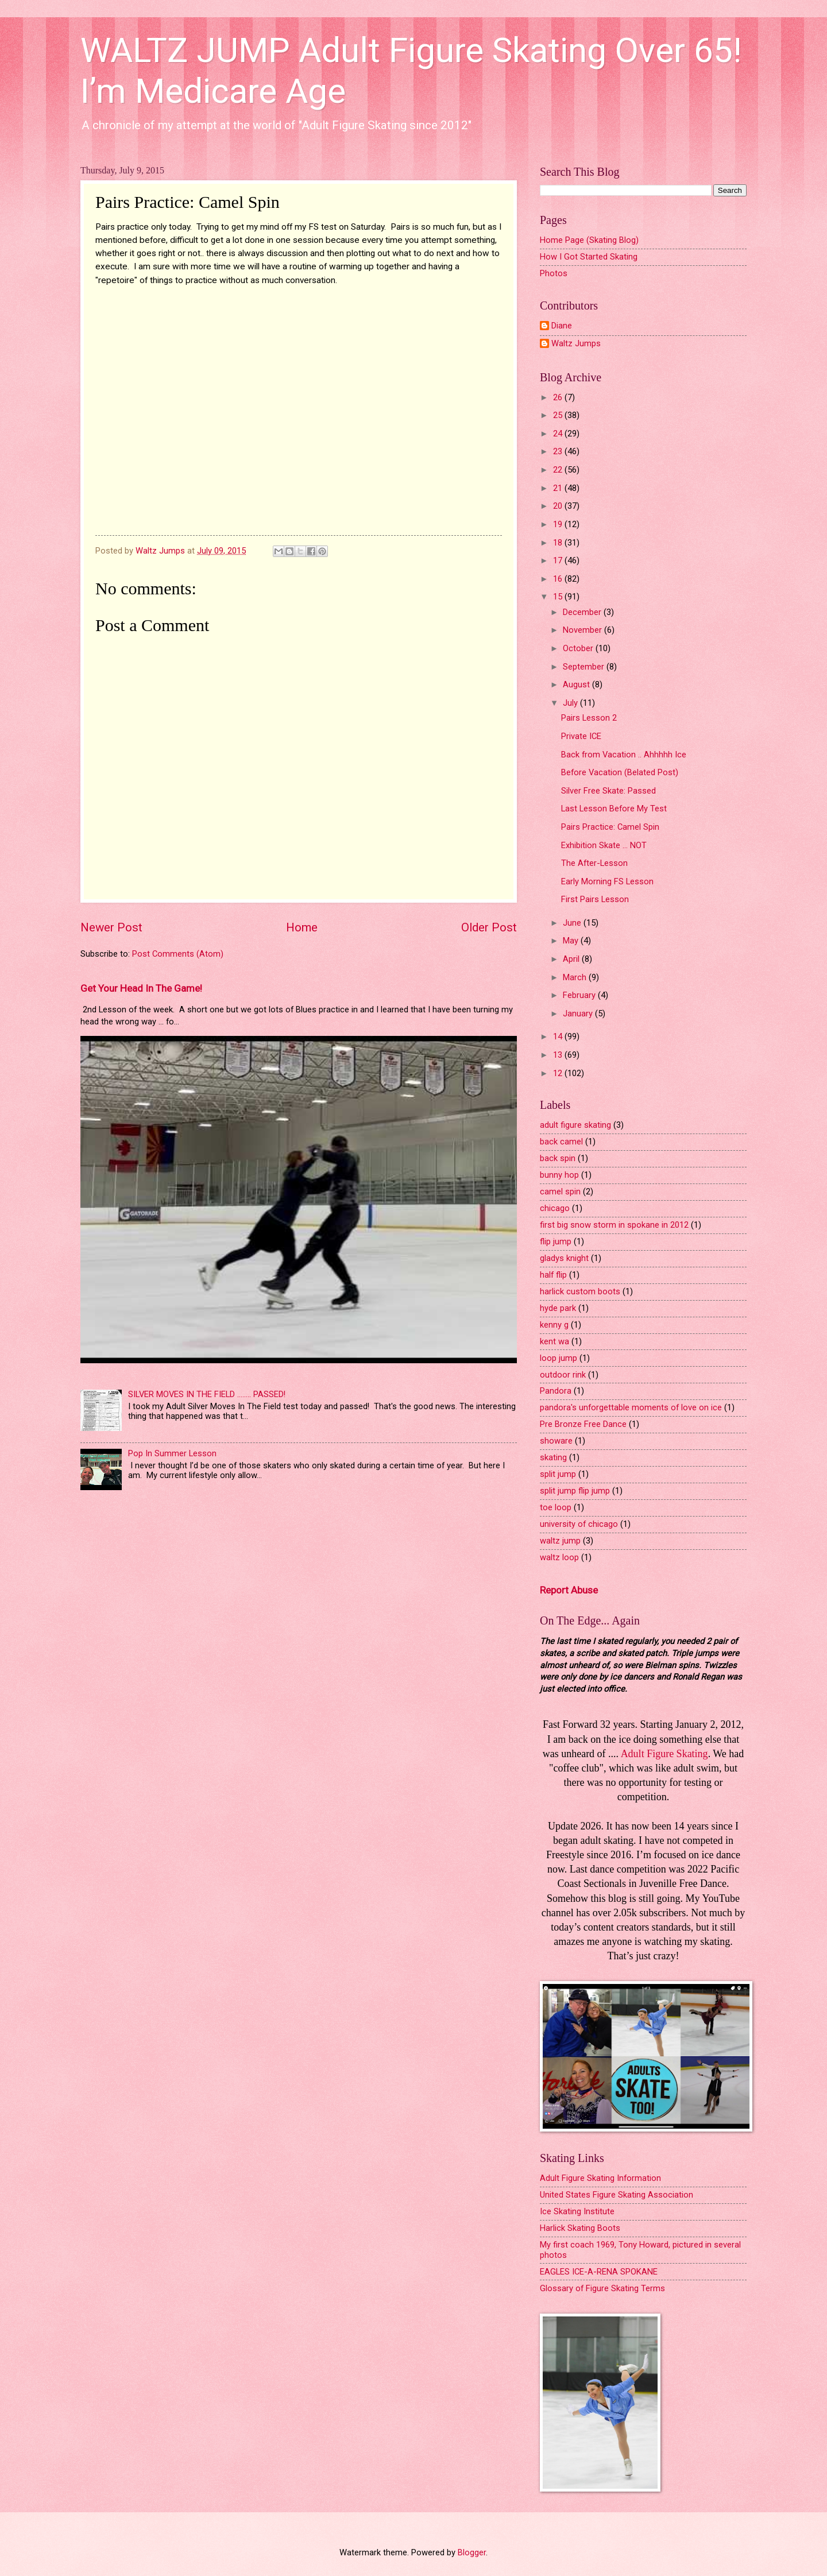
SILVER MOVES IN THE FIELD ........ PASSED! (206, 1394)
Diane (561, 326)
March (576, 977)
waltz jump (560, 1540)
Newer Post (111, 927)
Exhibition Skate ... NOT (604, 845)
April (572, 959)
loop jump (558, 1358)
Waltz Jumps (576, 344)
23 (559, 451)
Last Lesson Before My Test (614, 808)
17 (559, 560)
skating (553, 1457)
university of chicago (579, 1524)
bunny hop (559, 1175)
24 (559, 433)
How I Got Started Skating (588, 257)
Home (302, 927)
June (573, 923)
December (583, 612)
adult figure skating (575, 1125)
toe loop (555, 1507)
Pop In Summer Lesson (172, 1453)
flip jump (555, 1241)
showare (556, 1441)
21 (559, 488)
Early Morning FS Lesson (607, 881)
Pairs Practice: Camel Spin (610, 827)
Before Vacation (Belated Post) (619, 772)
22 (559, 470)
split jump (558, 1474)
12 (559, 1073)
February (580, 995)
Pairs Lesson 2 (589, 718)
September (584, 667)
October (579, 648)
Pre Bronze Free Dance (583, 1424)
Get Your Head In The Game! (141, 988)
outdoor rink (563, 1375)
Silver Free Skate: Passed (608, 791)
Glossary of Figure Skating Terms (602, 2288)
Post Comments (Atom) (177, 954)
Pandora (555, 1391)
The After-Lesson (594, 863)
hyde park (558, 1308)
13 (559, 1055)
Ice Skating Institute (577, 2211)
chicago (555, 1208)
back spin (557, 1158)
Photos (553, 273)
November (583, 630)
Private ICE (581, 736)
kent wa (554, 1341)
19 (559, 524)
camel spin (560, 1191)
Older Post (489, 927)
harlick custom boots (580, 1291)
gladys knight (564, 1258)
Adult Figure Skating (664, 1753)
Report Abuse (569, 1590)
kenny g (554, 1325)
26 (559, 397)
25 (559, 415)
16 (559, 579)
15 (559, 596)
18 (559, 542)
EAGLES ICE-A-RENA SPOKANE (599, 2271)
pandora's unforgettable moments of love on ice (631, 1407)
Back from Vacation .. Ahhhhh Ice (623, 754)
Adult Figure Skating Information (600, 2178)
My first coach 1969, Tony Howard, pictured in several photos (640, 2250)
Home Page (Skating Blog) (589, 240)
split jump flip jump (575, 1491)
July (571, 703)
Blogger (472, 2552)
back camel (561, 1141)
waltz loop (559, 1557)
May (572, 940)
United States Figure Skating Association (616, 2195)
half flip (553, 1275)
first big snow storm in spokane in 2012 (614, 1225)
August (577, 684)
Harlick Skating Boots (580, 2228)
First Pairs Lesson (595, 899)
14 (559, 1036)
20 (559, 506)
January (579, 1013)
